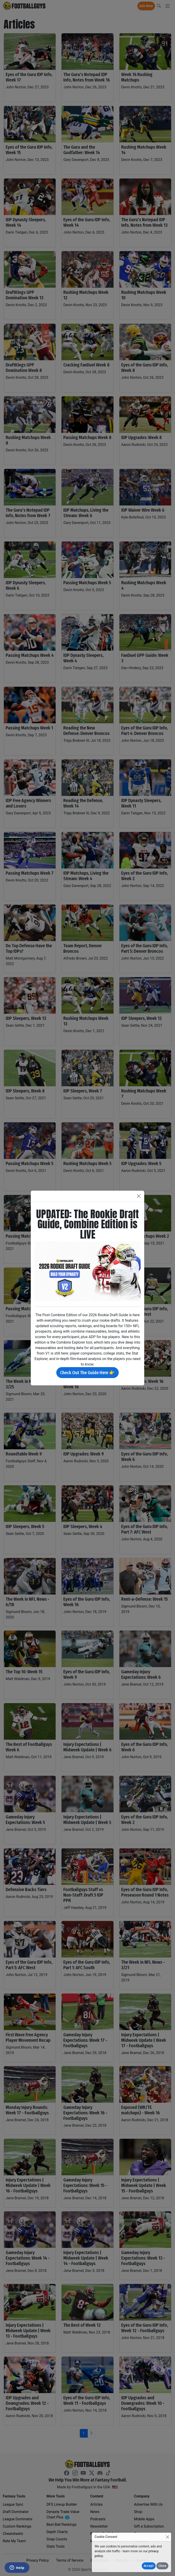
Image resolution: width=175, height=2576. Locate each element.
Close (162, 2566)
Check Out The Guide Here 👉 (87, 1372)
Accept (149, 2566)
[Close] (167, 2536)
